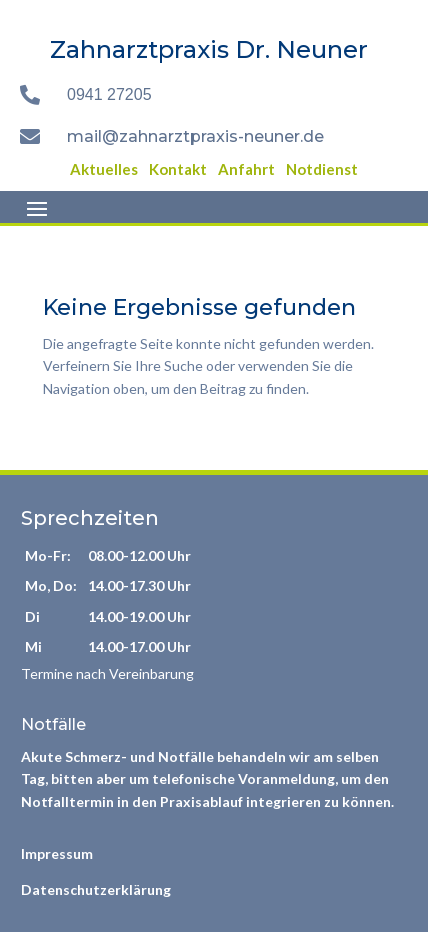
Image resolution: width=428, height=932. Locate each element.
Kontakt (178, 169)
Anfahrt (246, 169)
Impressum (57, 853)
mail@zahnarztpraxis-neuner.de (195, 136)
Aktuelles (104, 169)
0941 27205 (109, 94)
